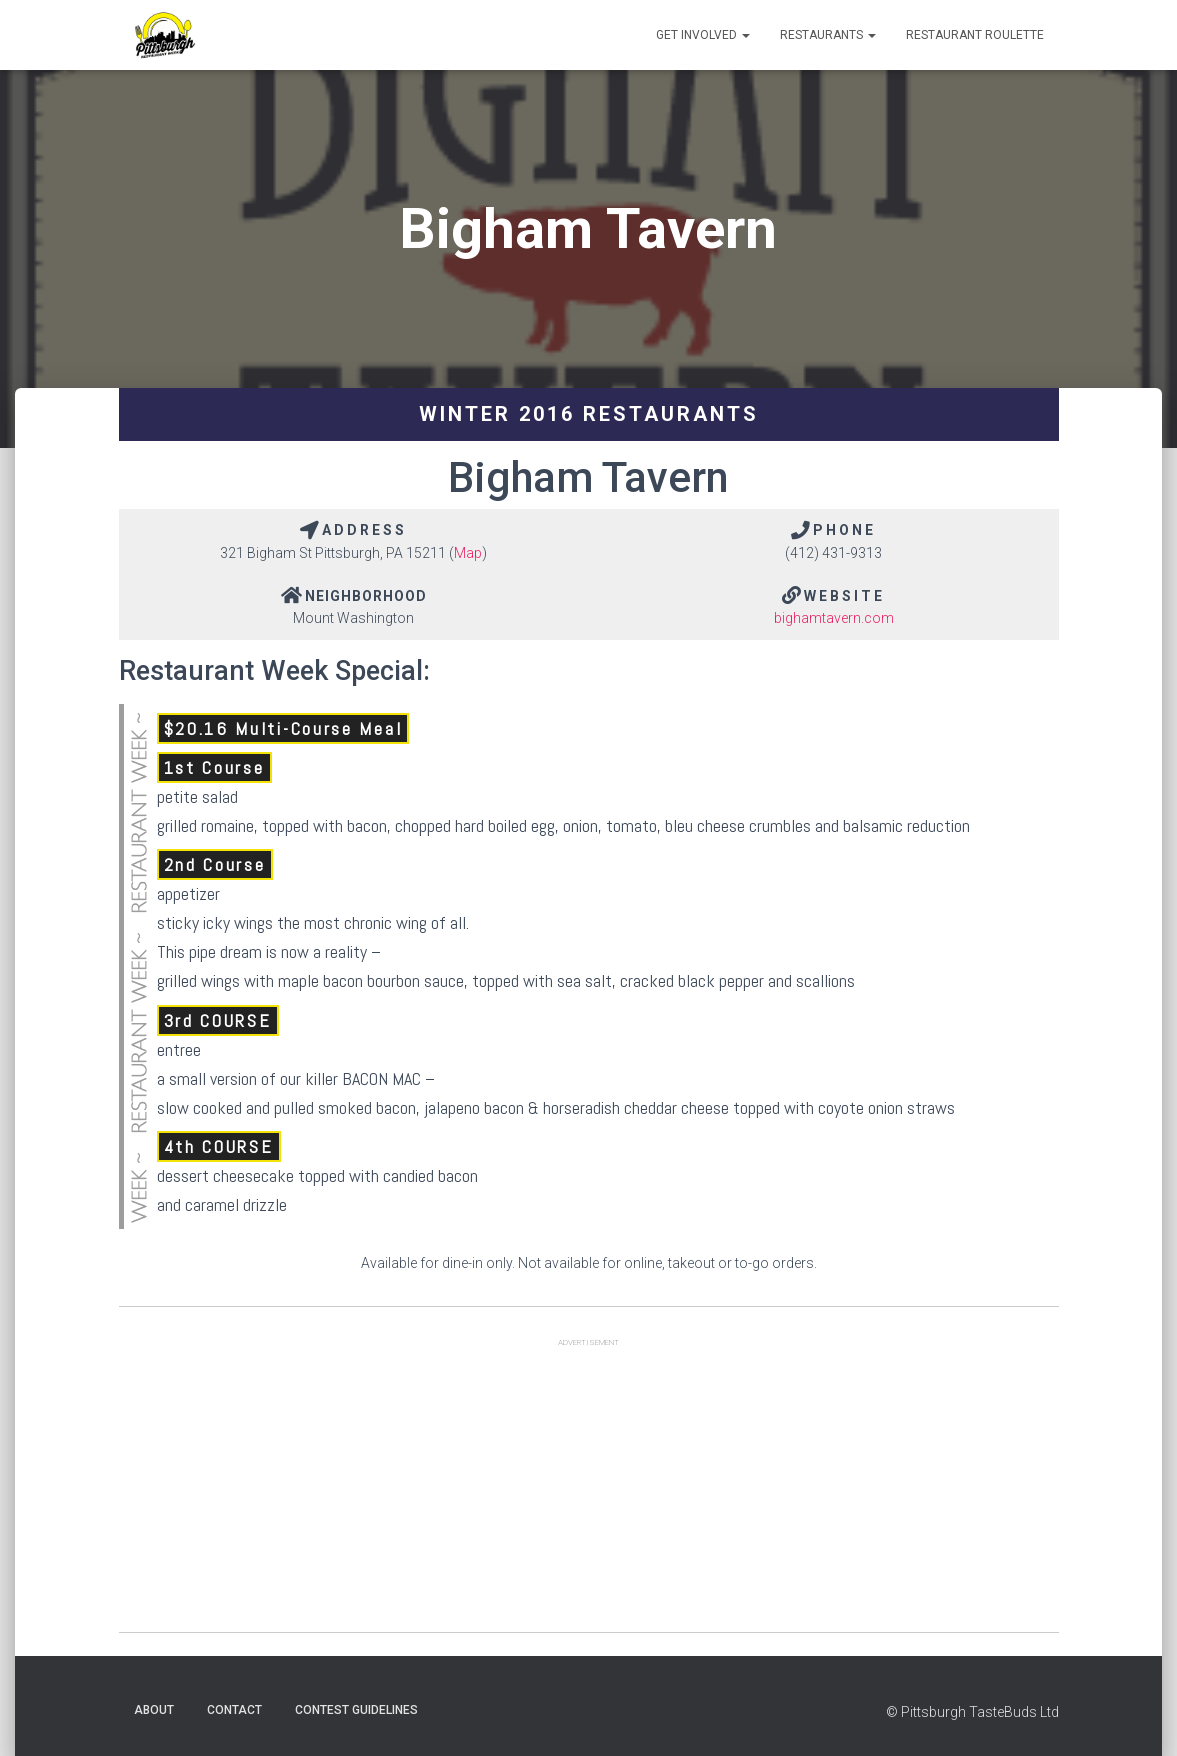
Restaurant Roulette (975, 35)
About (154, 1710)
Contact (234, 1710)
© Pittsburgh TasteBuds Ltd (972, 1712)
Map (468, 553)
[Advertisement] (589, 1492)
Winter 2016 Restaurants (589, 414)
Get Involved (703, 35)
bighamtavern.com (834, 618)
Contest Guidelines (356, 1710)
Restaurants (828, 35)
